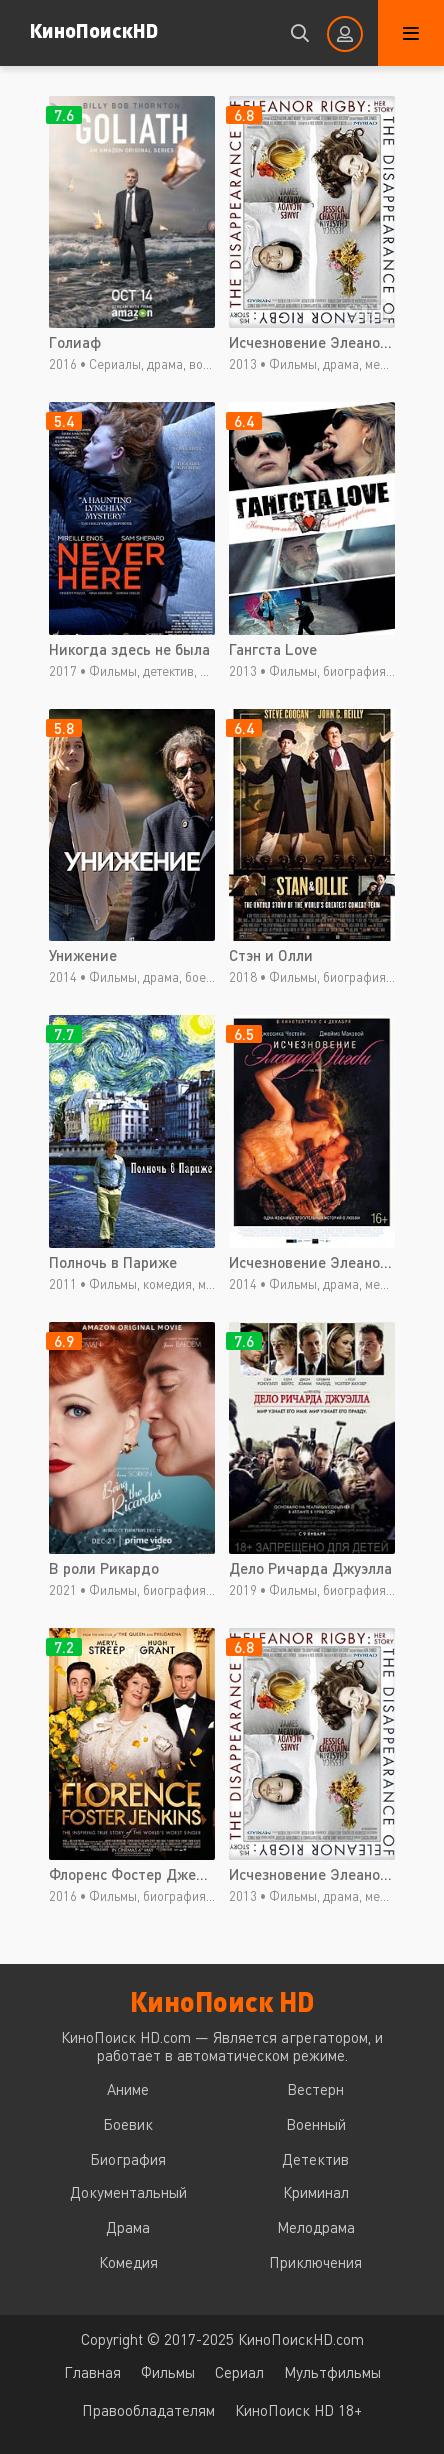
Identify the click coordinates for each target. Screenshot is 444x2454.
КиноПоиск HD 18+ (298, 2410)
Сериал (239, 2372)
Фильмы (168, 2372)
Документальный (128, 2192)
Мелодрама (316, 2227)
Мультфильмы (332, 2372)
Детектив (315, 2159)
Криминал (316, 2192)
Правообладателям (148, 2410)
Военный (316, 2124)
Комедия (128, 2262)
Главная (92, 2372)
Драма (128, 2227)
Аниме (128, 2089)
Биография (128, 2159)
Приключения (315, 2262)
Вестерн (315, 2089)
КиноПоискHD (94, 29)
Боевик (128, 2124)
